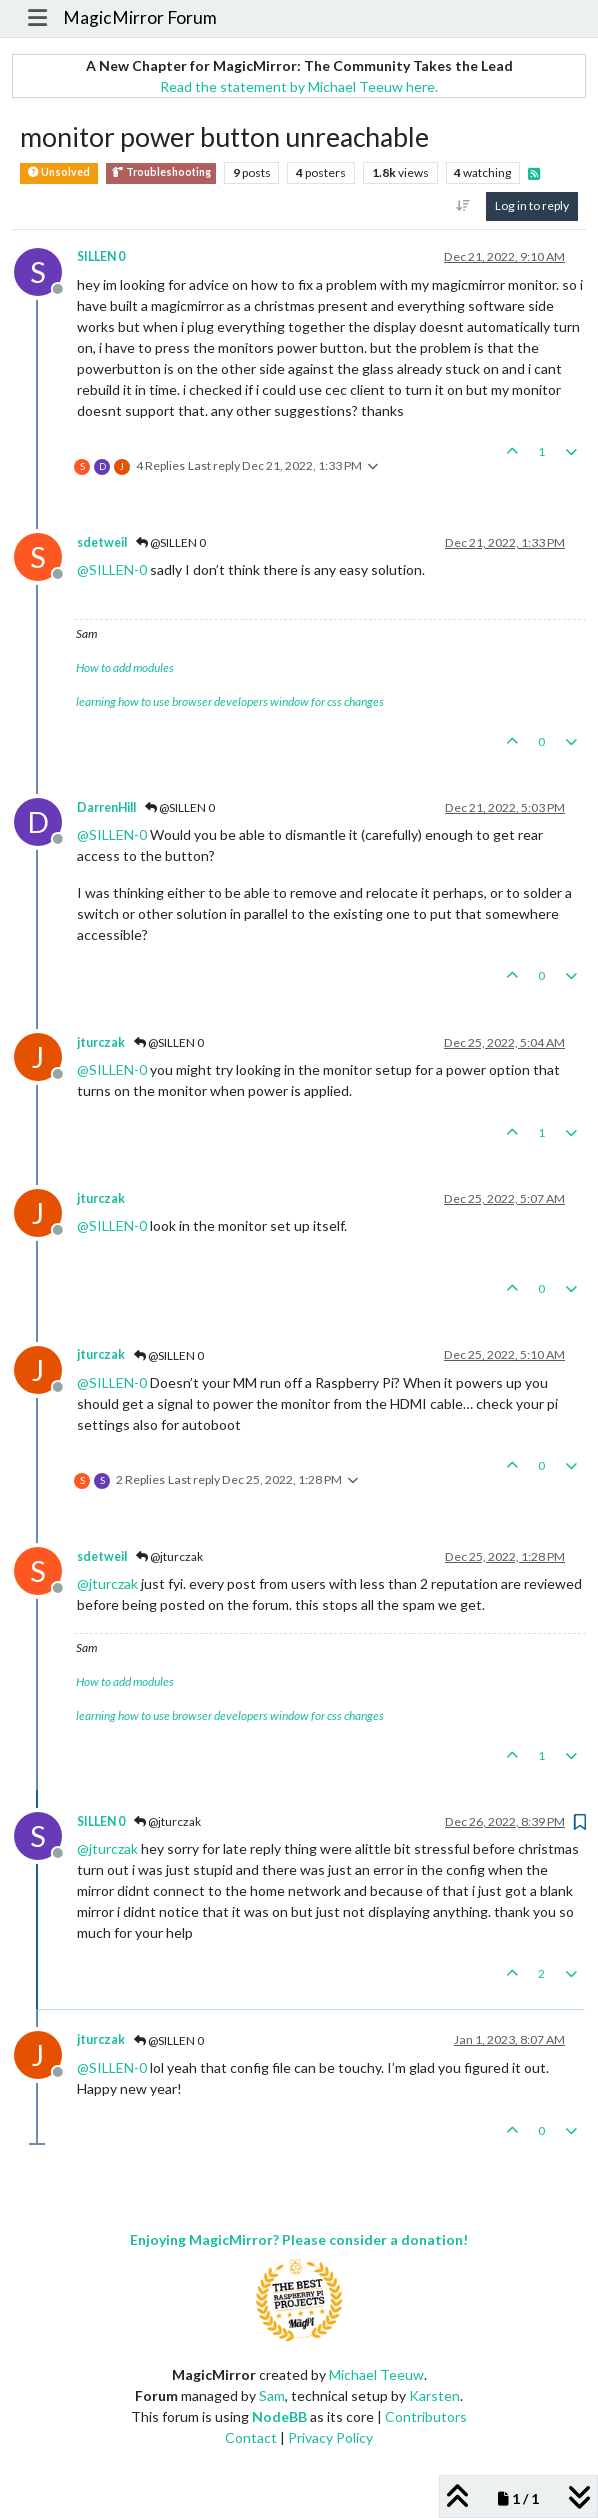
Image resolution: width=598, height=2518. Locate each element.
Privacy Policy (330, 2437)
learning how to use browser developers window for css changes (230, 701)
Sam (272, 2395)
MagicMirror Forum (140, 17)
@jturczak (169, 1556)
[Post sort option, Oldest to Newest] (463, 206)
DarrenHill (106, 807)
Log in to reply (532, 205)
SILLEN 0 (101, 256)
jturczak (101, 1042)
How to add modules (125, 667)
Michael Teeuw (376, 2374)
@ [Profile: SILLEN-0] (112, 569)
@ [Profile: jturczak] (107, 1583)
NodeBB (279, 2416)
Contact (251, 2437)
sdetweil (102, 542)
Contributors (426, 2416)
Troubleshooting (161, 172)
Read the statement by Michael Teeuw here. (299, 86)
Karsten (434, 2395)
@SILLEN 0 (171, 542)
